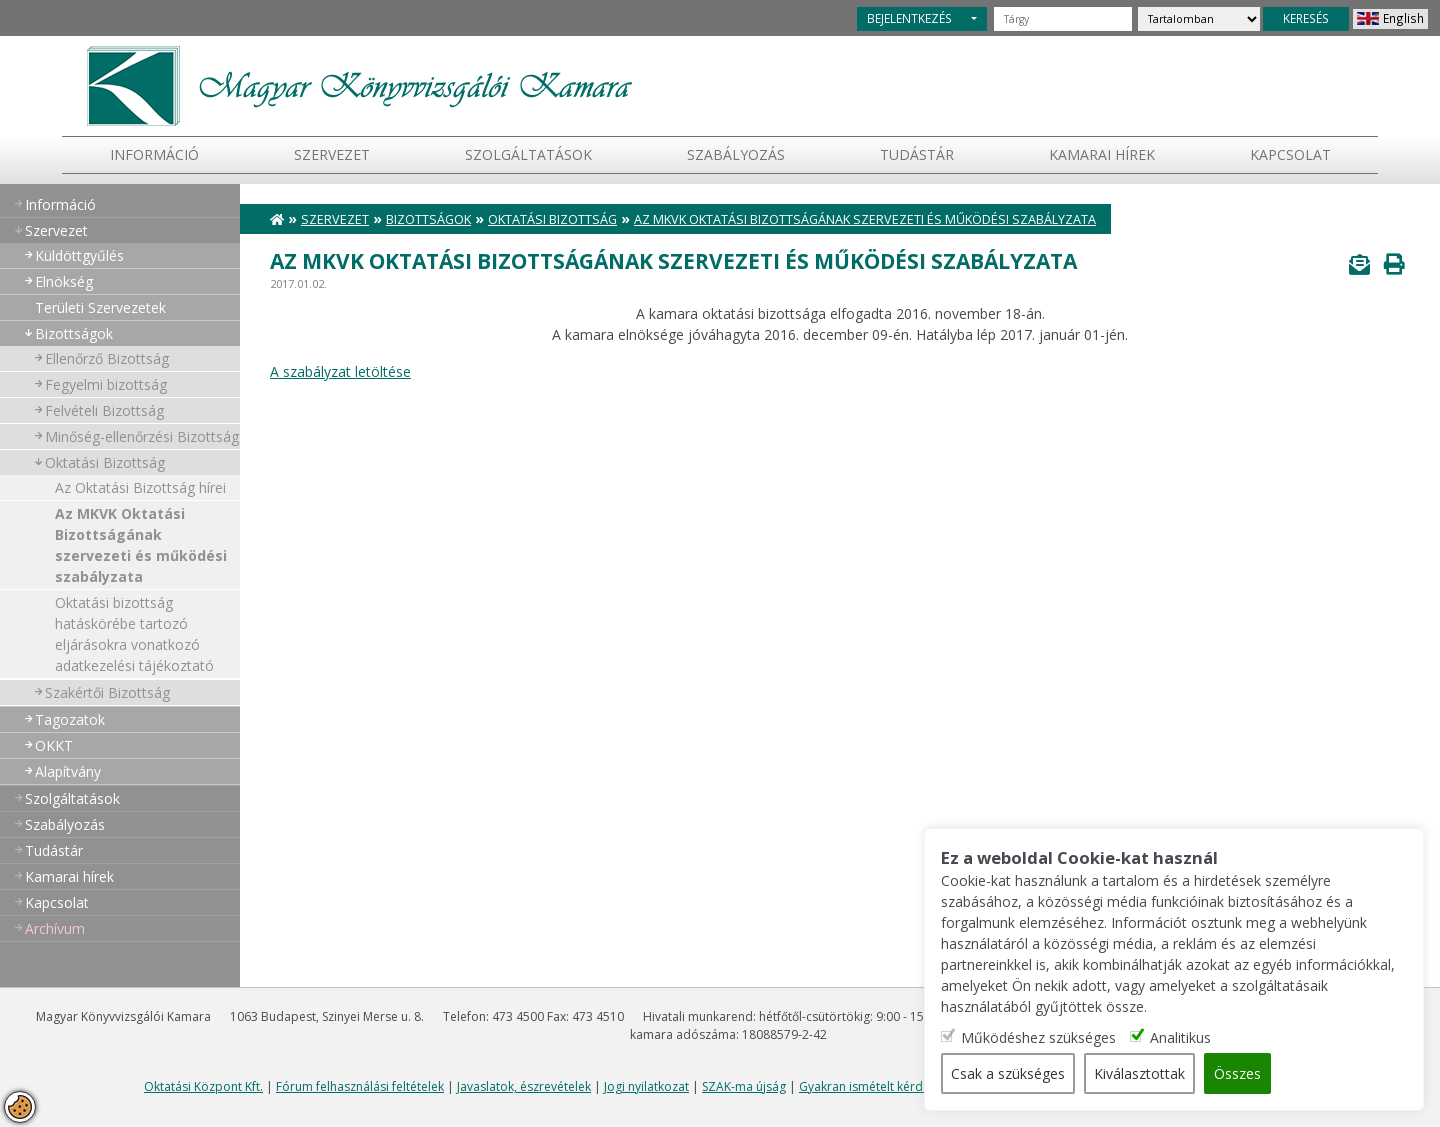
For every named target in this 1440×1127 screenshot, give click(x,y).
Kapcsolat (1290, 154)
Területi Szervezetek (100, 307)
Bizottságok (74, 333)
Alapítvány (68, 771)
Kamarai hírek (1102, 154)
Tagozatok (70, 719)
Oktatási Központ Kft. (203, 1086)
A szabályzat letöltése (340, 371)
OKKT (54, 745)
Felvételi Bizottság (104, 410)
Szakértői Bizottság (107, 692)
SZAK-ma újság (744, 1086)
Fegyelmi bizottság (106, 384)
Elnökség (64, 281)
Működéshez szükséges (1038, 1037)
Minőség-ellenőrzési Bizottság (142, 436)
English (1403, 18)
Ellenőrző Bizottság (107, 358)
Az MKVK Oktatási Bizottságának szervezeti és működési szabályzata (141, 545)
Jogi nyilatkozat (646, 1086)
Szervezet (332, 154)
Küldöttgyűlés (79, 255)
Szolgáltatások (528, 154)
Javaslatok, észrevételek (524, 1086)
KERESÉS (1306, 18)
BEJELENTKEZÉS (909, 18)
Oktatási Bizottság (105, 462)
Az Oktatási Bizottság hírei (140, 487)
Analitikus (1180, 1037)
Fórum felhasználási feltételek (360, 1086)
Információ (154, 154)
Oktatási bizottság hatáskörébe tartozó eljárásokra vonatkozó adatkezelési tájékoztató (134, 634)
